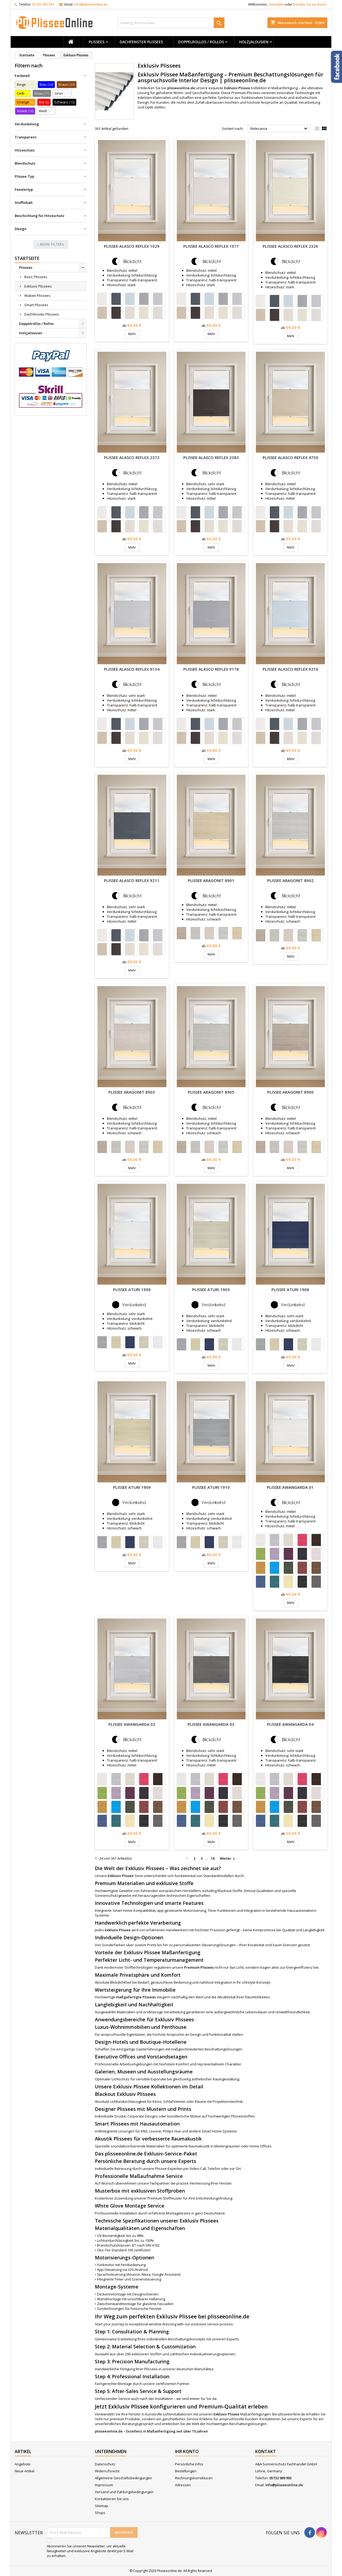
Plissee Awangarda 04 (290, 1724)
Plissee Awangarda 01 (290, 1487)
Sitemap (101, 2505)
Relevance (279, 129)
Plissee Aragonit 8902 (290, 880)
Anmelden (276, 4)
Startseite (27, 258)
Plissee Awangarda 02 (131, 1724)
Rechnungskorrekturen (194, 2478)
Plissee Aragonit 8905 (211, 1092)
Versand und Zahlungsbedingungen (124, 2491)
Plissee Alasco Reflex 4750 (290, 457)
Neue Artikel (24, 2471)
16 (213, 1858)
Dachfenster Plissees (141, 41)
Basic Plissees (35, 276)
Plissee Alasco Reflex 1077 (211, 246)
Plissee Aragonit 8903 (131, 1092)
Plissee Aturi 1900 (132, 1289)
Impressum (104, 2484)
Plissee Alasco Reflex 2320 (290, 246)
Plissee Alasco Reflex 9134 (132, 669)
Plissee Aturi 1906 (290, 1289)
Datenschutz (105, 2464)
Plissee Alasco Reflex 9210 (290, 669)
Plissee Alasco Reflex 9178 (211, 669)
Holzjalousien (254, 41)
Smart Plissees (36, 304)
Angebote (22, 2464)
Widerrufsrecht (107, 2471)
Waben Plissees (37, 295)
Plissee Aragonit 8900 (290, 1092)
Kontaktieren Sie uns (112, 2498)
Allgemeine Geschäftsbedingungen (123, 2478)
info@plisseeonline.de (90, 4)
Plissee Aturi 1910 (211, 1487)
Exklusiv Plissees (38, 286)
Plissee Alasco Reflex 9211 (132, 880)
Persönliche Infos (189, 2464)
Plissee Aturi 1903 (211, 1289)
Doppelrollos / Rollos (201, 41)
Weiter (228, 1858)
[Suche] (171, 22)
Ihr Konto (187, 2451)
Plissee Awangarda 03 (211, 1724)
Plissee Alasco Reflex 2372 (132, 457)
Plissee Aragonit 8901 (211, 880)
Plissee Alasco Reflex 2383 (211, 457)
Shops (100, 2512)
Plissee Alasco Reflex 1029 (132, 246)
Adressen (183, 2484)
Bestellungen (185, 2471)
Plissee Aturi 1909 (132, 1487)
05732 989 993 (43, 4)
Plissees (96, 41)
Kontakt (265, 2451)
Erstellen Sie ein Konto (310, 4)
